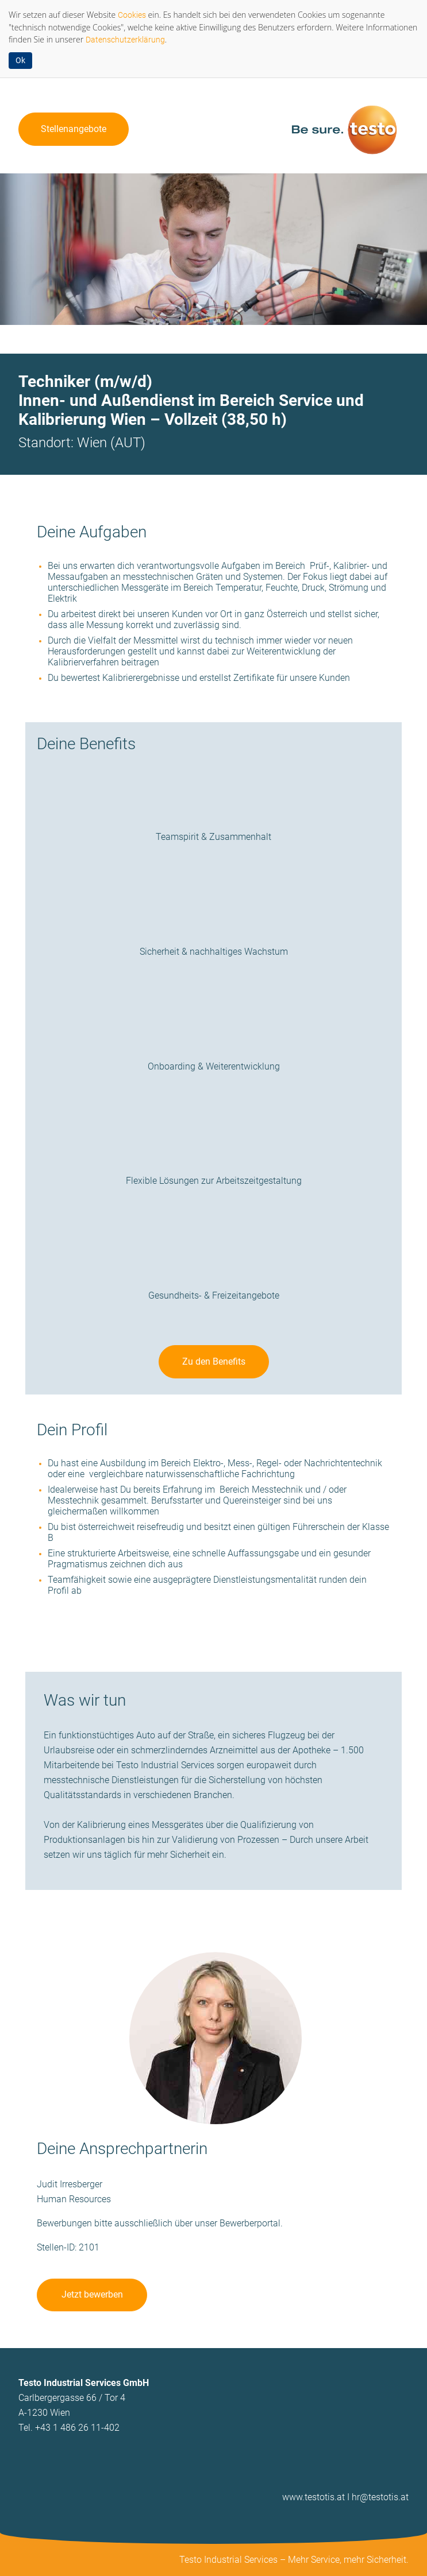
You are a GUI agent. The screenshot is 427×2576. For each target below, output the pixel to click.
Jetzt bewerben (92, 2294)
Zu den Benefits (213, 1361)
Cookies (132, 15)
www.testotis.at (313, 2497)
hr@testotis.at (380, 2497)
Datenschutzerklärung (125, 39)
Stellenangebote (73, 128)
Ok (20, 60)
